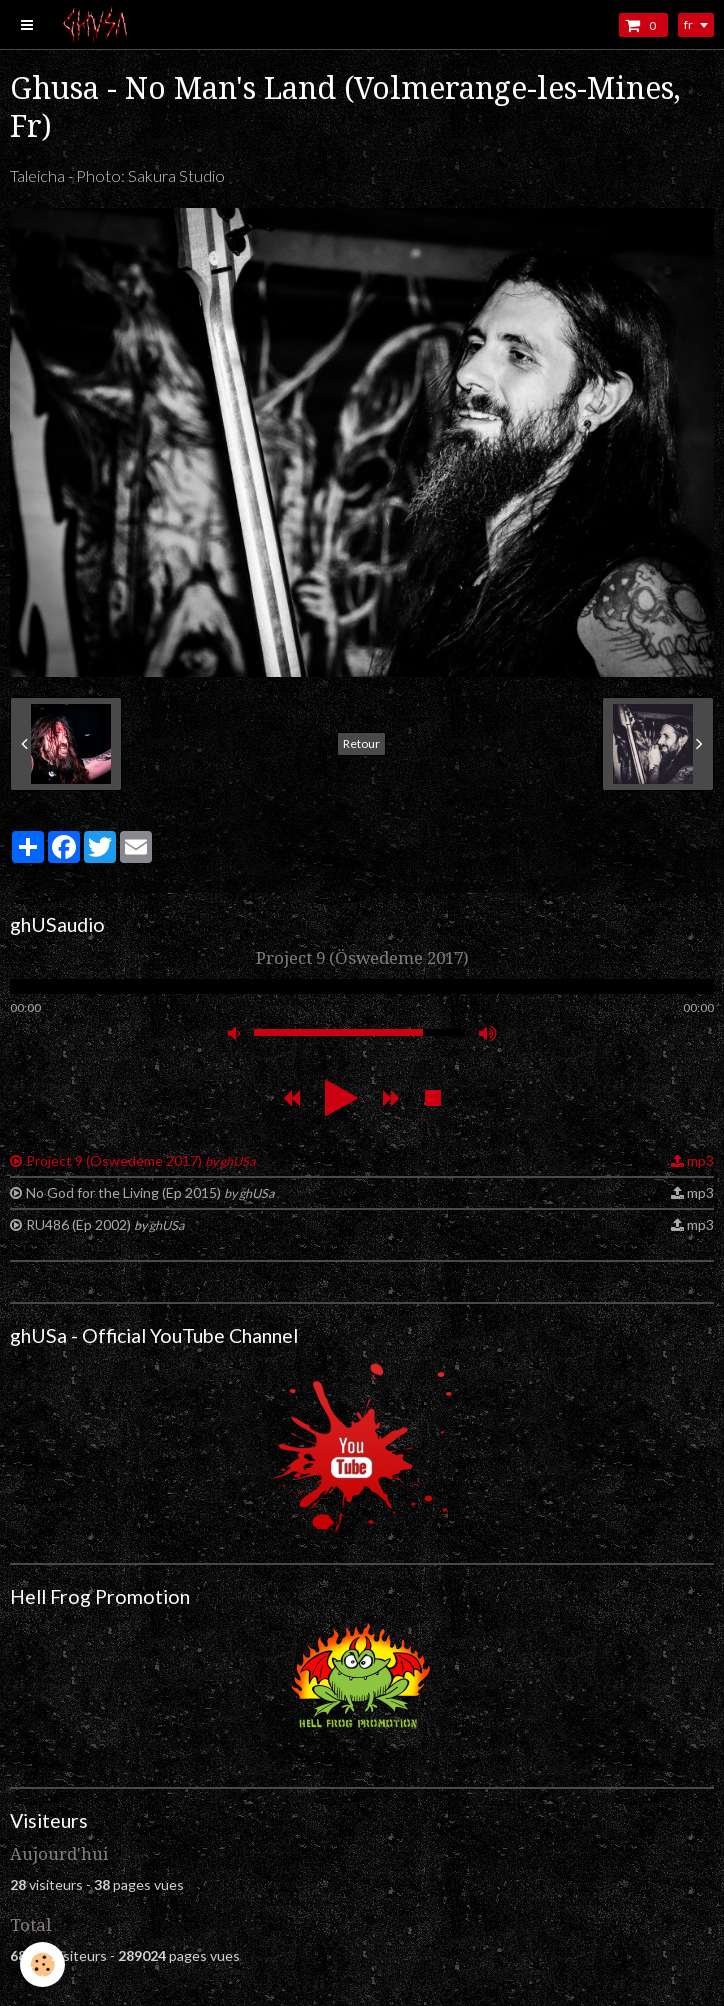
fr (688, 24)
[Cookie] (42, 1964)
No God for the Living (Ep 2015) (150, 1192)
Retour (361, 743)
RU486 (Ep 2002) (105, 1224)
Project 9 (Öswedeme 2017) (140, 1160)
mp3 (700, 1160)
